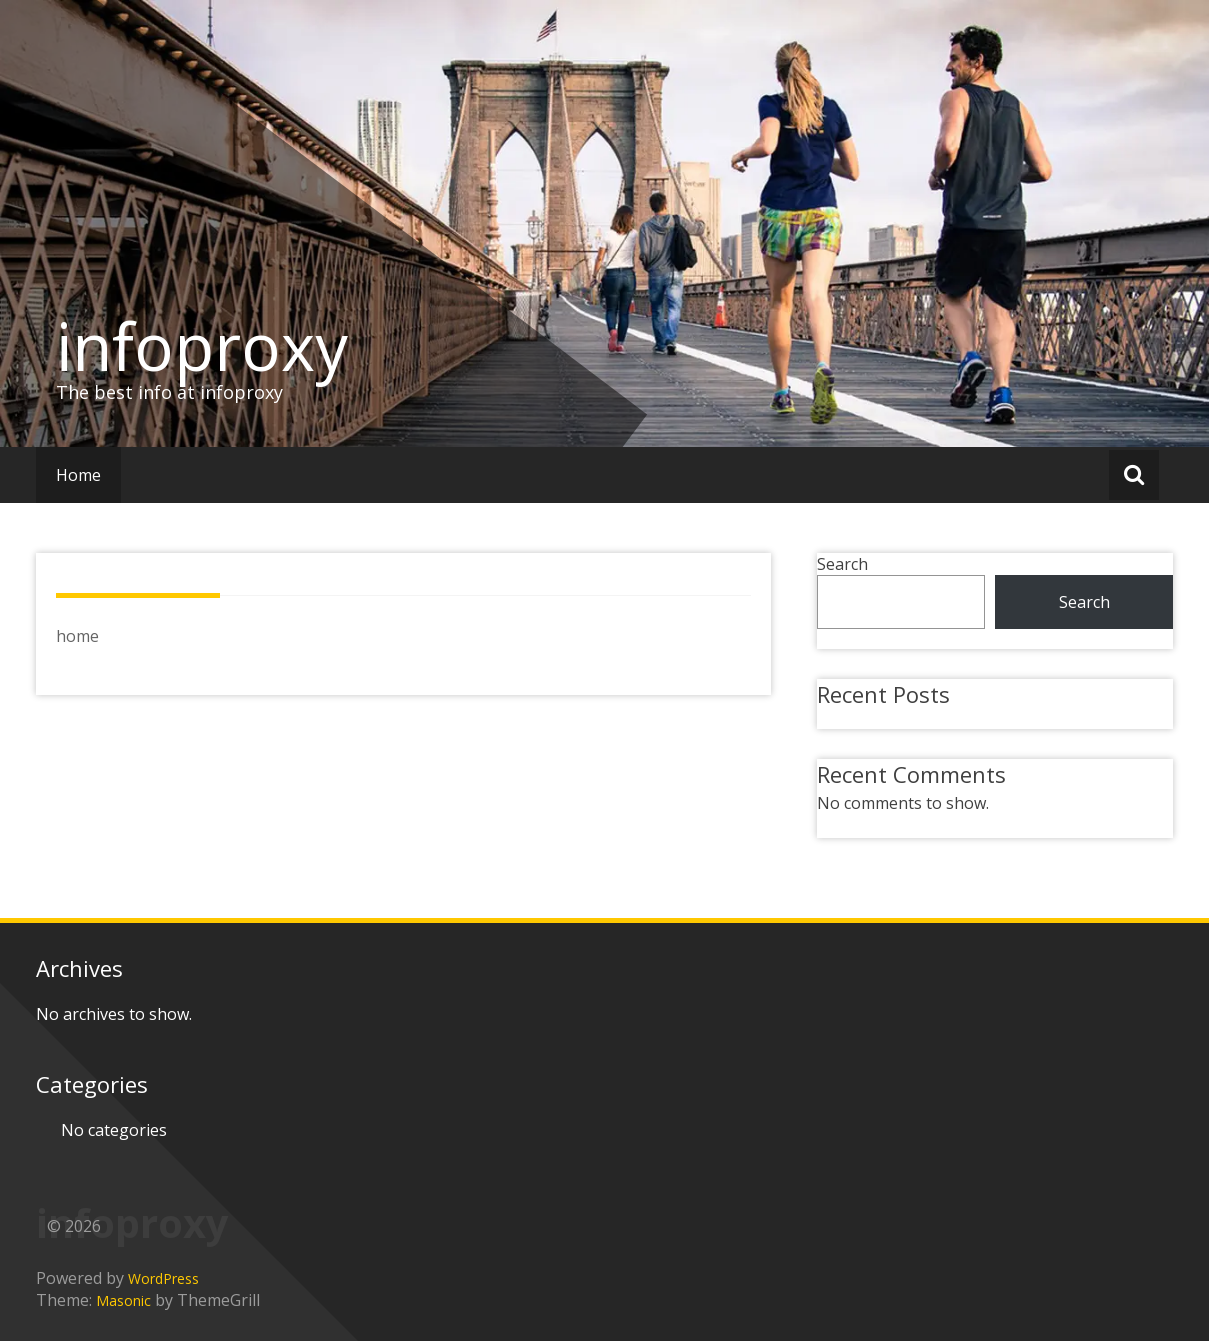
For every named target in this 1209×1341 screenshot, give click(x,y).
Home (78, 475)
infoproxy (202, 346)
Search (842, 564)
